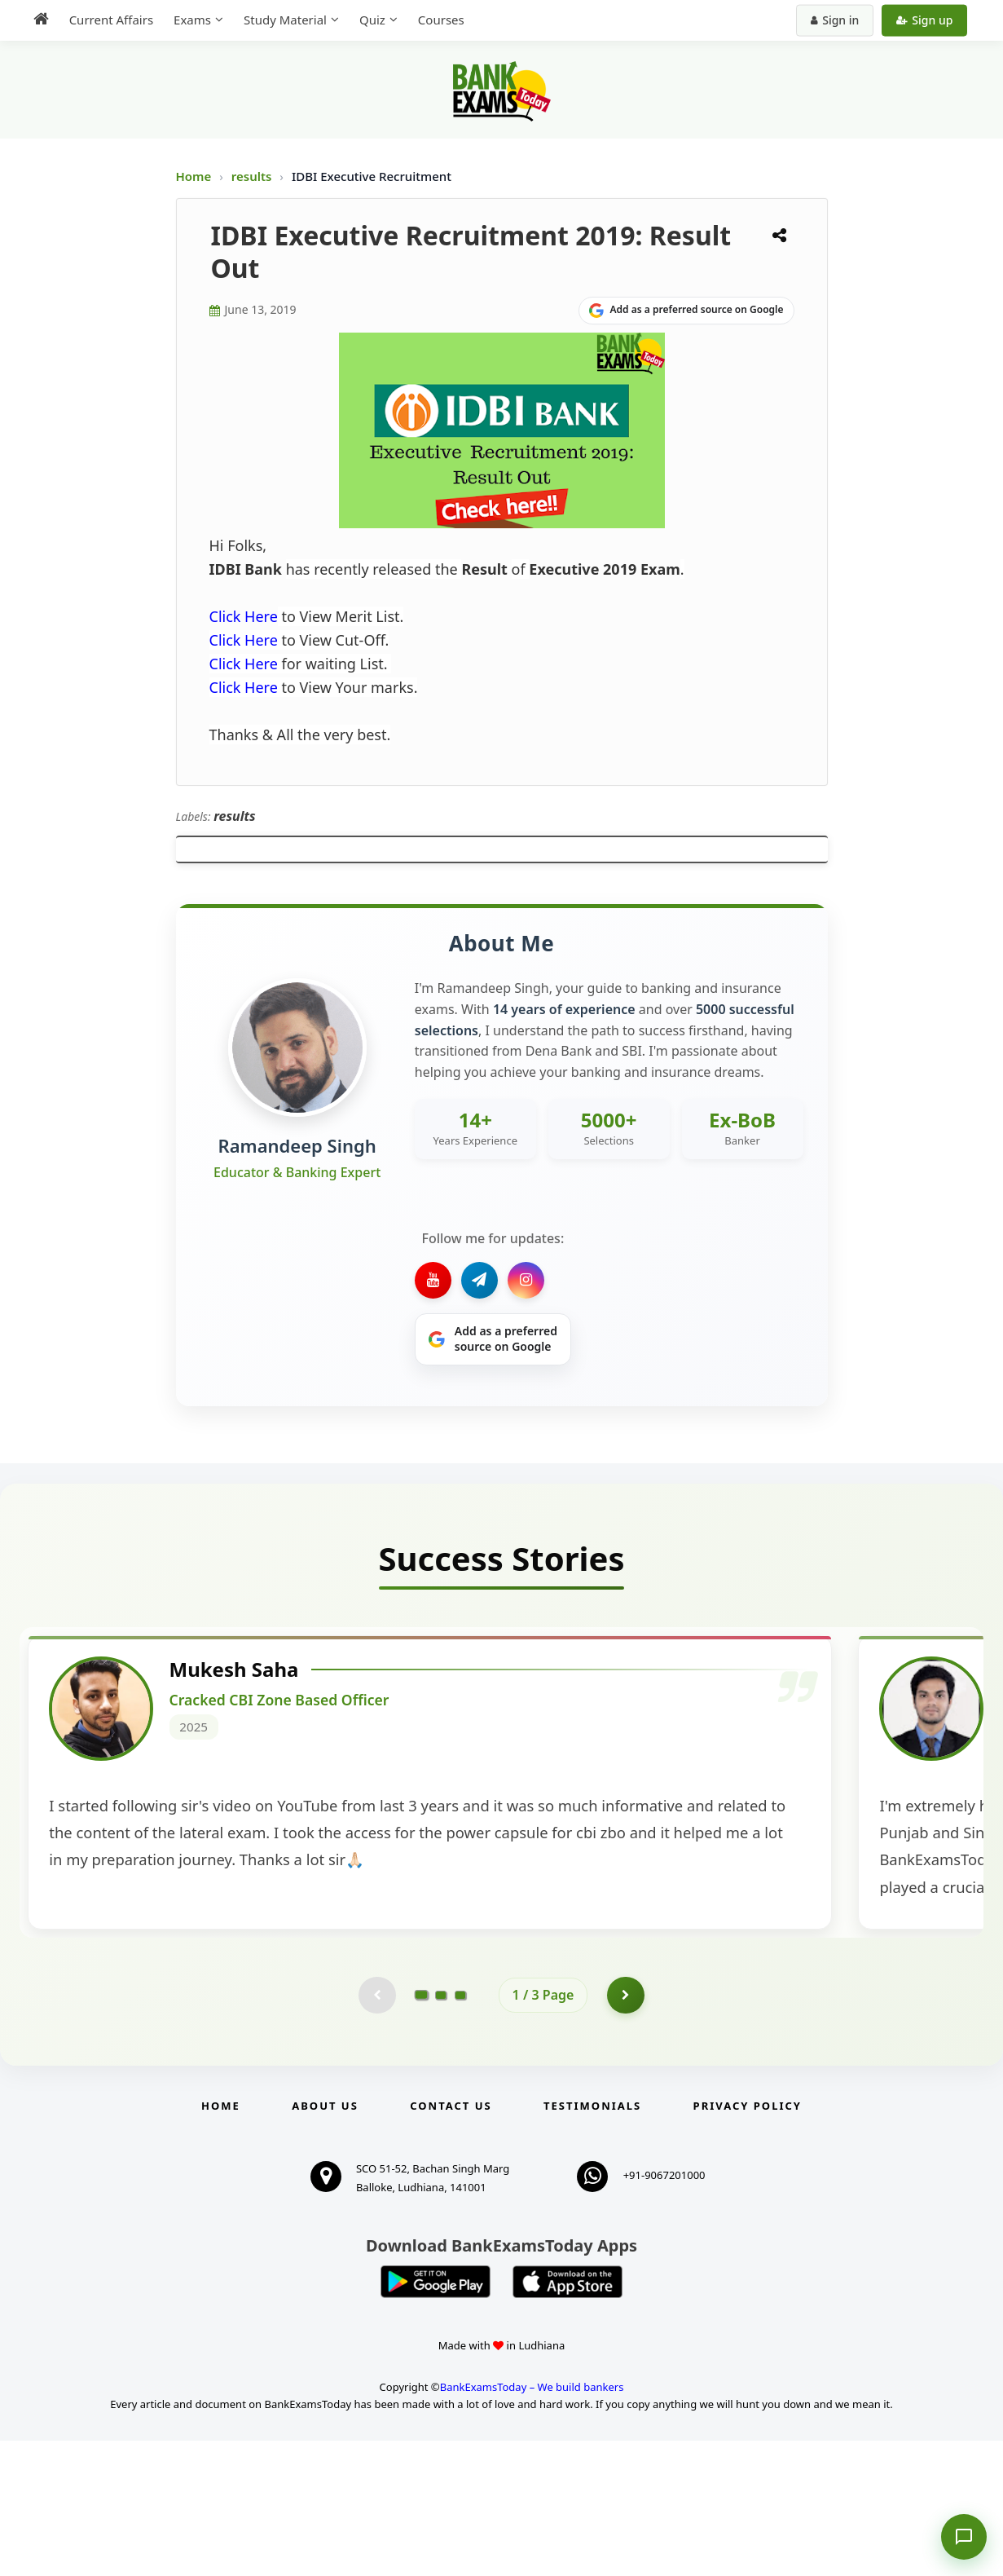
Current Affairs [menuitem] (104, 19)
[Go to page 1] (421, 2128)
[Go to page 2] (441, 2129)
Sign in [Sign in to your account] (842, 20)
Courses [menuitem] (434, 19)
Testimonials (592, 2241)
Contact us (450, 2241)
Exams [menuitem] (185, 19)
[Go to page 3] (460, 2129)
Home (194, 176)
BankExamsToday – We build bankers (532, 2522)
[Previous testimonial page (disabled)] (375, 2129)
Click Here (243, 616)
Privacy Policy (747, 2241)
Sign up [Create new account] (932, 20)
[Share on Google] (686, 310)
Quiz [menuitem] (365, 19)
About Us (325, 2241)
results (253, 176)
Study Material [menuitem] (277, 19)
